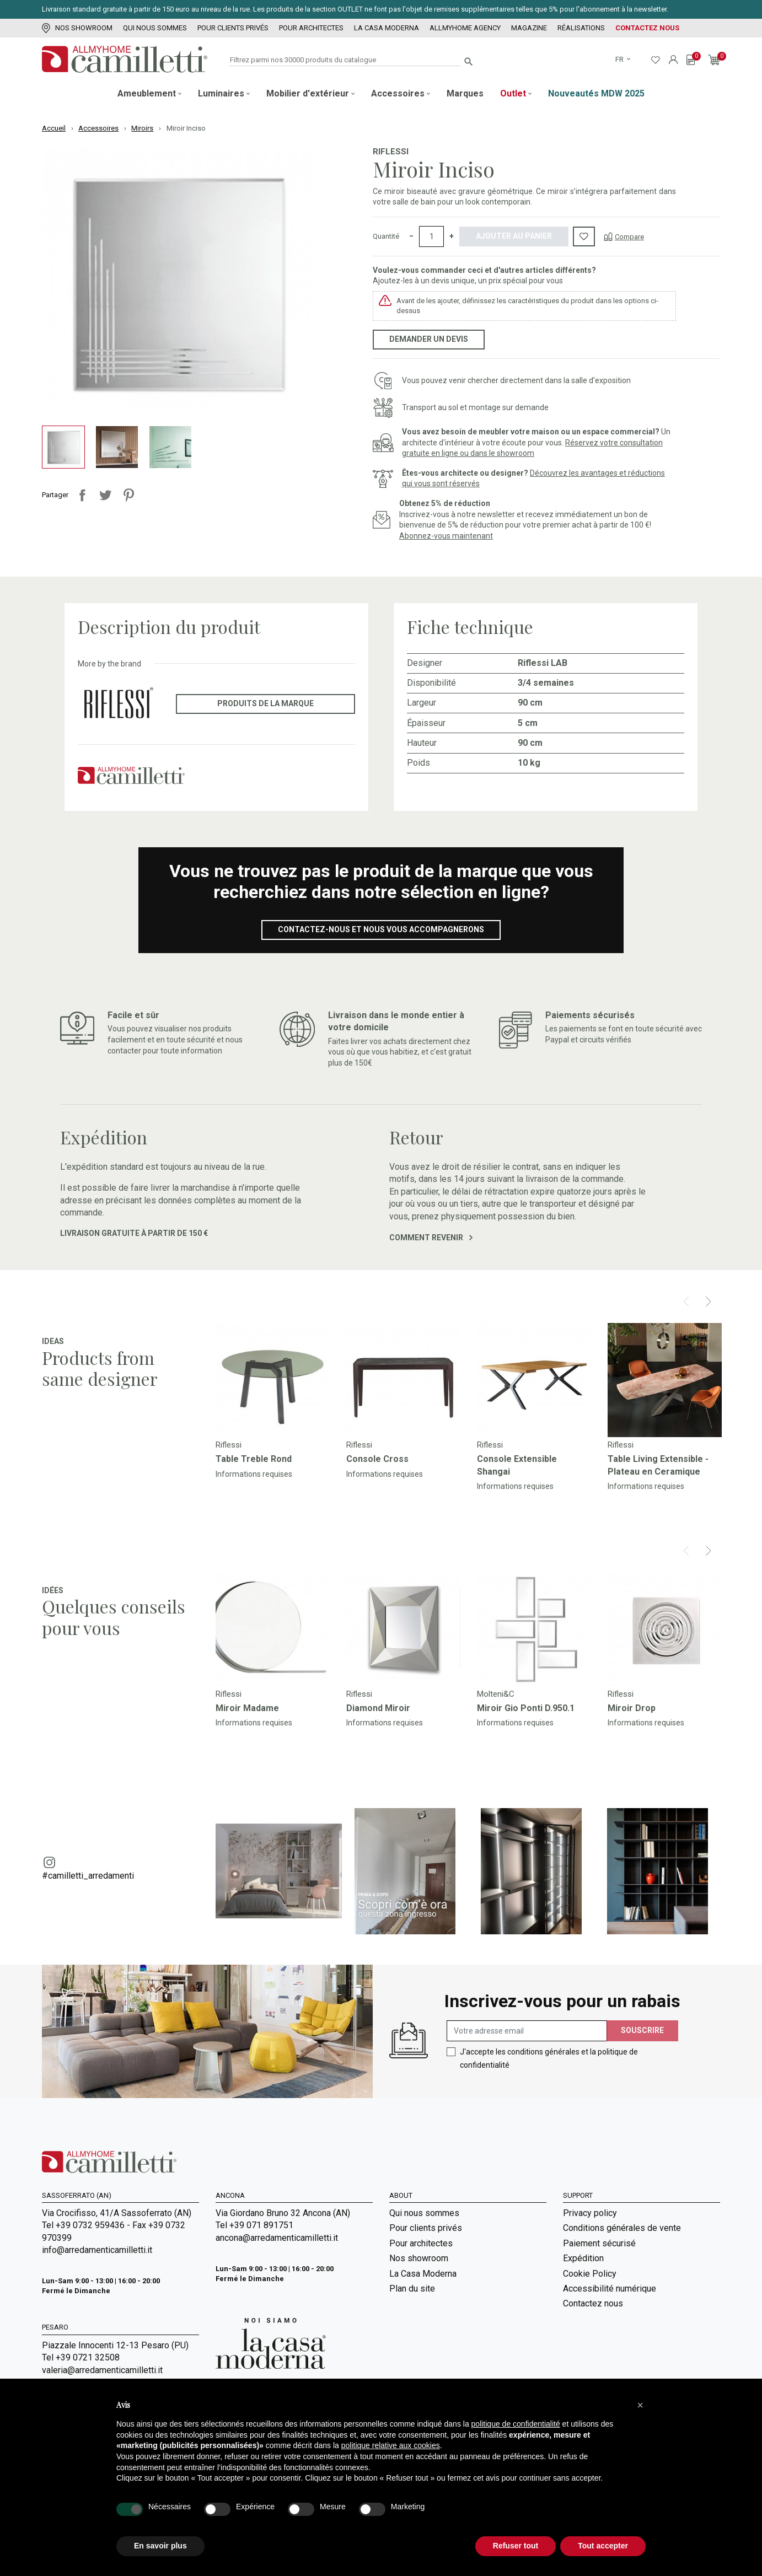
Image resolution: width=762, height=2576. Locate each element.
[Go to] (273, 1380)
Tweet (105, 495)
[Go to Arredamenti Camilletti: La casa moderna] (271, 2343)
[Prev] (686, 1301)
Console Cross (377, 1459)
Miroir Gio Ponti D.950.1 (526, 1708)
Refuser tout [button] (515, 2545)
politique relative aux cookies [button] (390, 2445)
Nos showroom (77, 28)
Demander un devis (428, 339)
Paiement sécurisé (599, 2243)
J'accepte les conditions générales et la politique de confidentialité (549, 2058)
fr (620, 59)
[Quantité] (431, 236)
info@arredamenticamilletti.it (97, 2250)
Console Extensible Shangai (517, 1465)
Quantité (386, 236)
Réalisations (581, 28)
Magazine (529, 28)
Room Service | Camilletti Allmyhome (460, 2359)
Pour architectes (311, 28)
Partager (82, 495)
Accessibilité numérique (609, 2288)
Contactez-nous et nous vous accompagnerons (381, 929)
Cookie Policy (589, 2273)
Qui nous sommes (155, 28)
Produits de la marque (265, 703)
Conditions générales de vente (622, 2228)
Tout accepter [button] (603, 2545)
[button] (640, 2405)
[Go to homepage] (124, 59)
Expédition (583, 2258)
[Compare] (624, 236)
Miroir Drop (632, 1708)
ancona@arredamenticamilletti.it (277, 2238)
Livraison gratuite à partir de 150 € (134, 1233)
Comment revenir (431, 1237)
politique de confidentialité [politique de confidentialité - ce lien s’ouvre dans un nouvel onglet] (515, 2423)
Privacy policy (590, 2213)
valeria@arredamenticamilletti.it (102, 2370)
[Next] (708, 1301)
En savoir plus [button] (160, 2545)
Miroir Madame (247, 1708)
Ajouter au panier (514, 236)
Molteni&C (495, 1694)
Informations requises (254, 1474)
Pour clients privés (233, 28)
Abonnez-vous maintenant (446, 535)
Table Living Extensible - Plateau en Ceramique (658, 1465)
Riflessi (391, 152)
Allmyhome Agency (465, 28)
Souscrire (642, 2030)
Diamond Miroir (378, 1708)
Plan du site (412, 2288)
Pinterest (128, 495)
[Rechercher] (344, 60)
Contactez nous (647, 28)
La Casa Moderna (386, 28)
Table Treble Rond (254, 1459)
